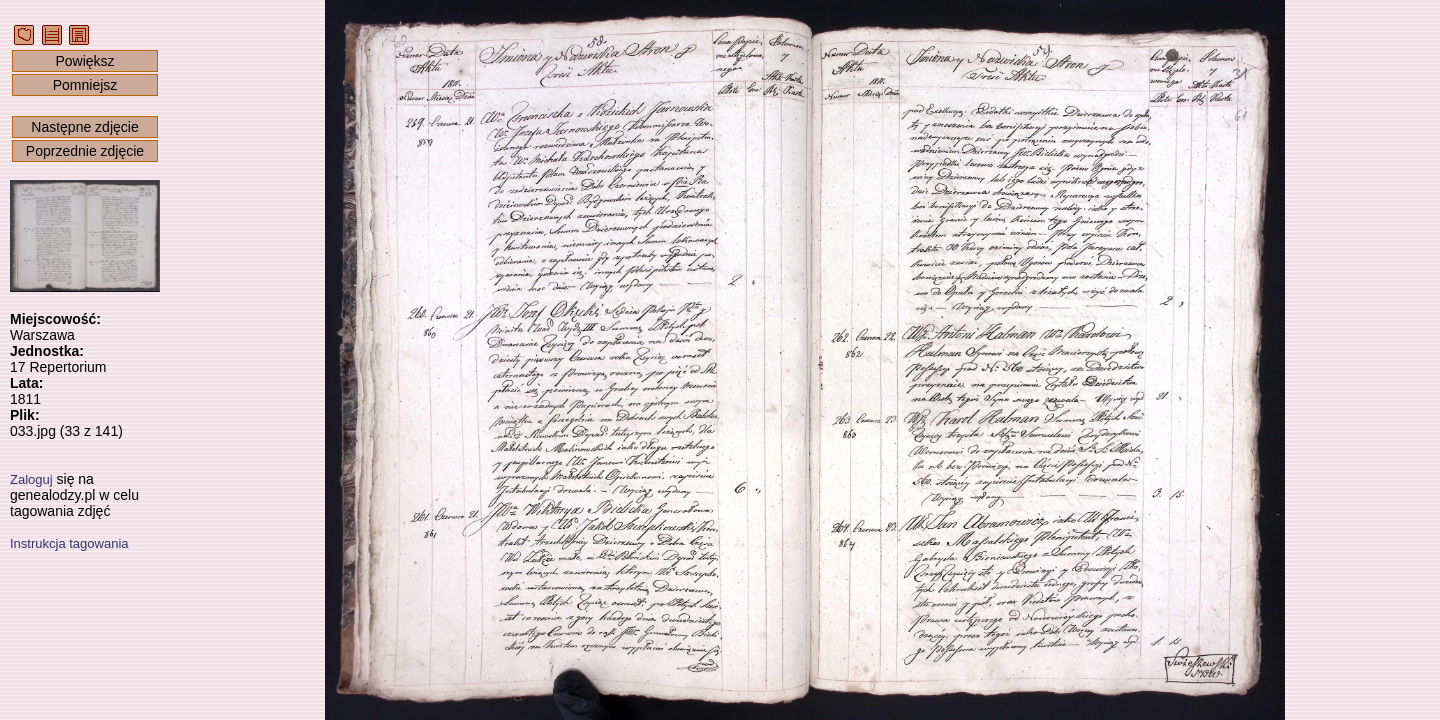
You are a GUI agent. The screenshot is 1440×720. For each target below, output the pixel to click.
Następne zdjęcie (84, 127)
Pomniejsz (85, 85)
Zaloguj (31, 479)
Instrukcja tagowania (69, 543)
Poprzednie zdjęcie (85, 151)
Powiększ (84, 61)
